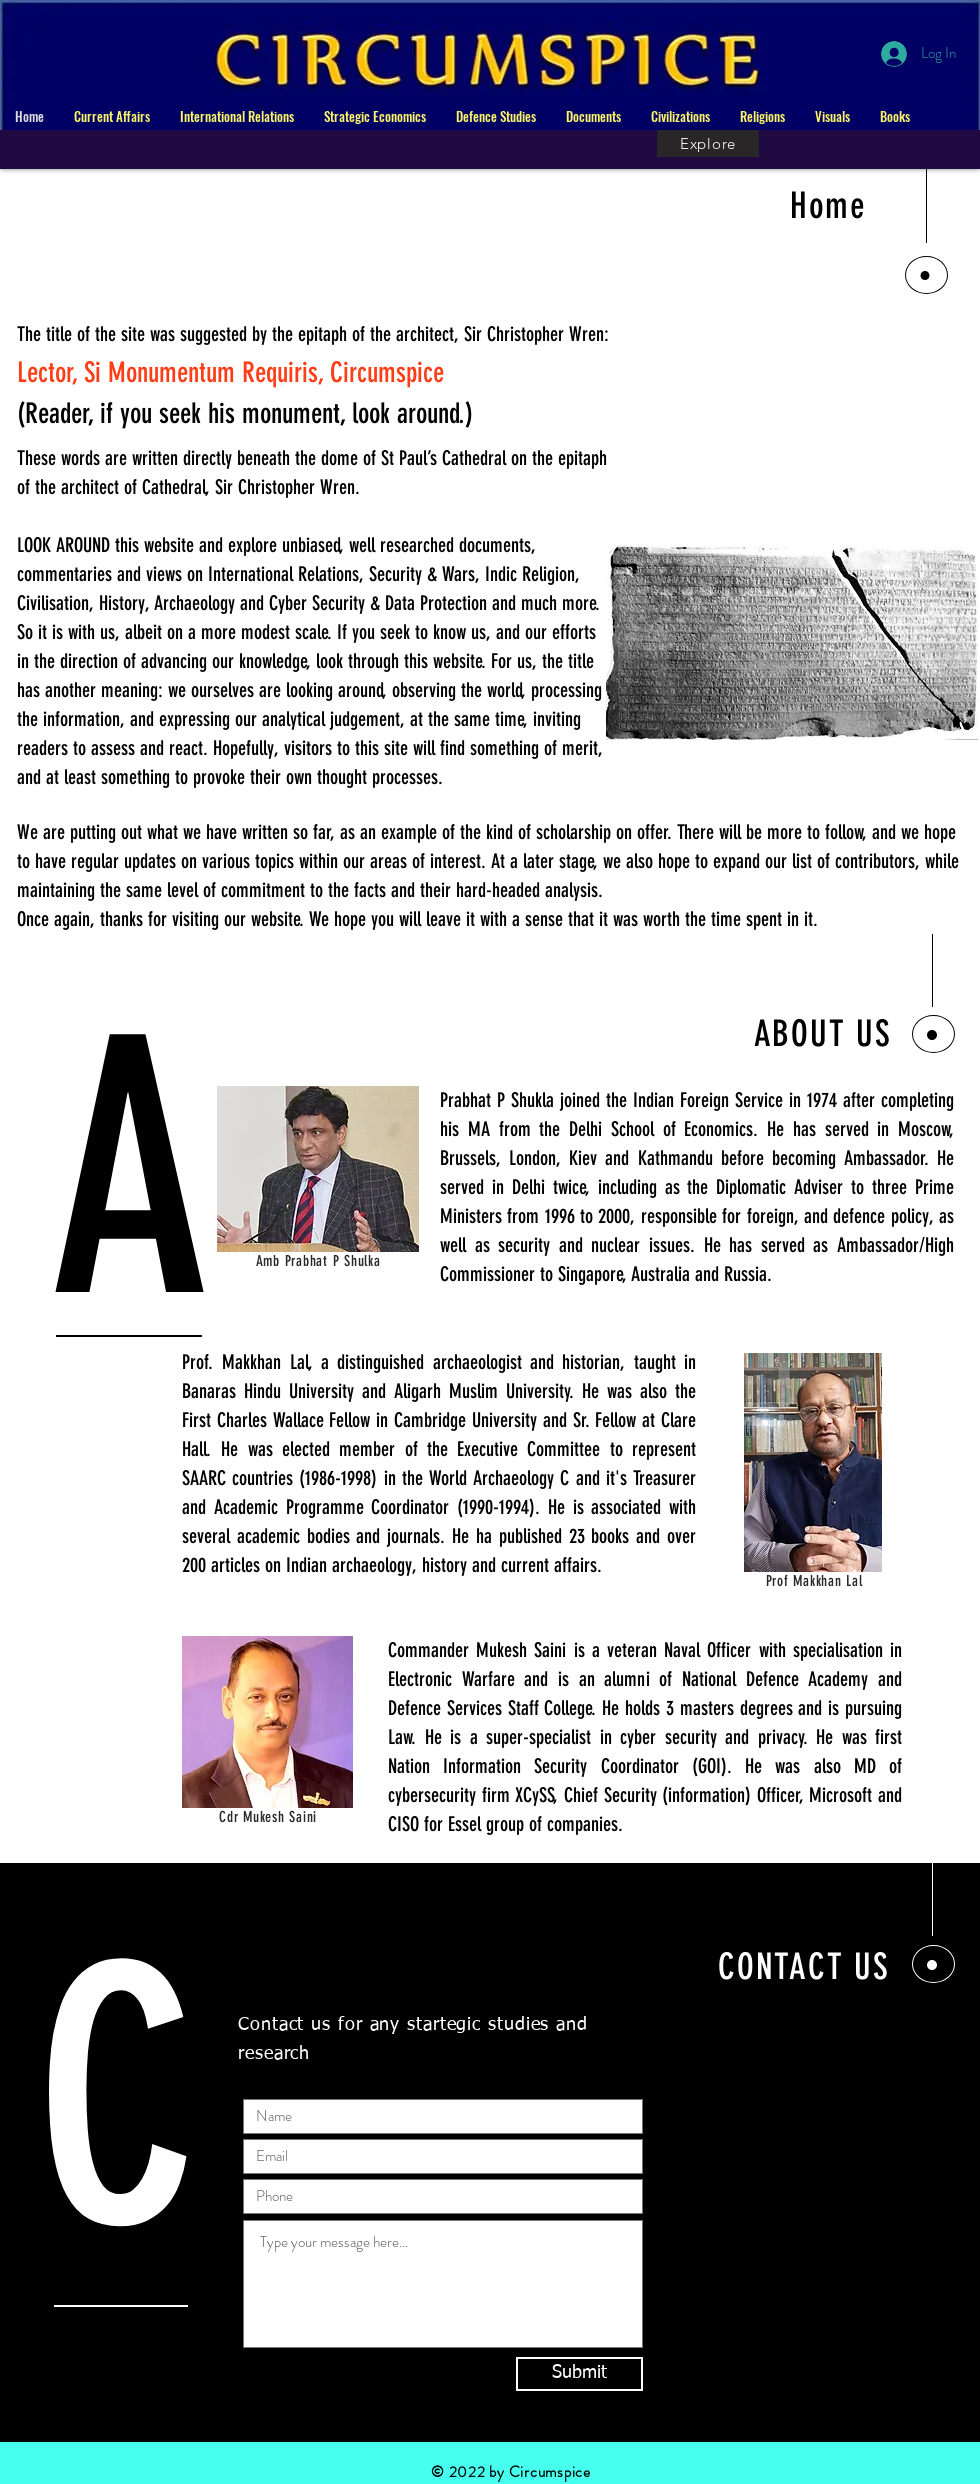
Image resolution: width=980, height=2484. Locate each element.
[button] (112, 116)
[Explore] (708, 143)
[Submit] (579, 2374)
